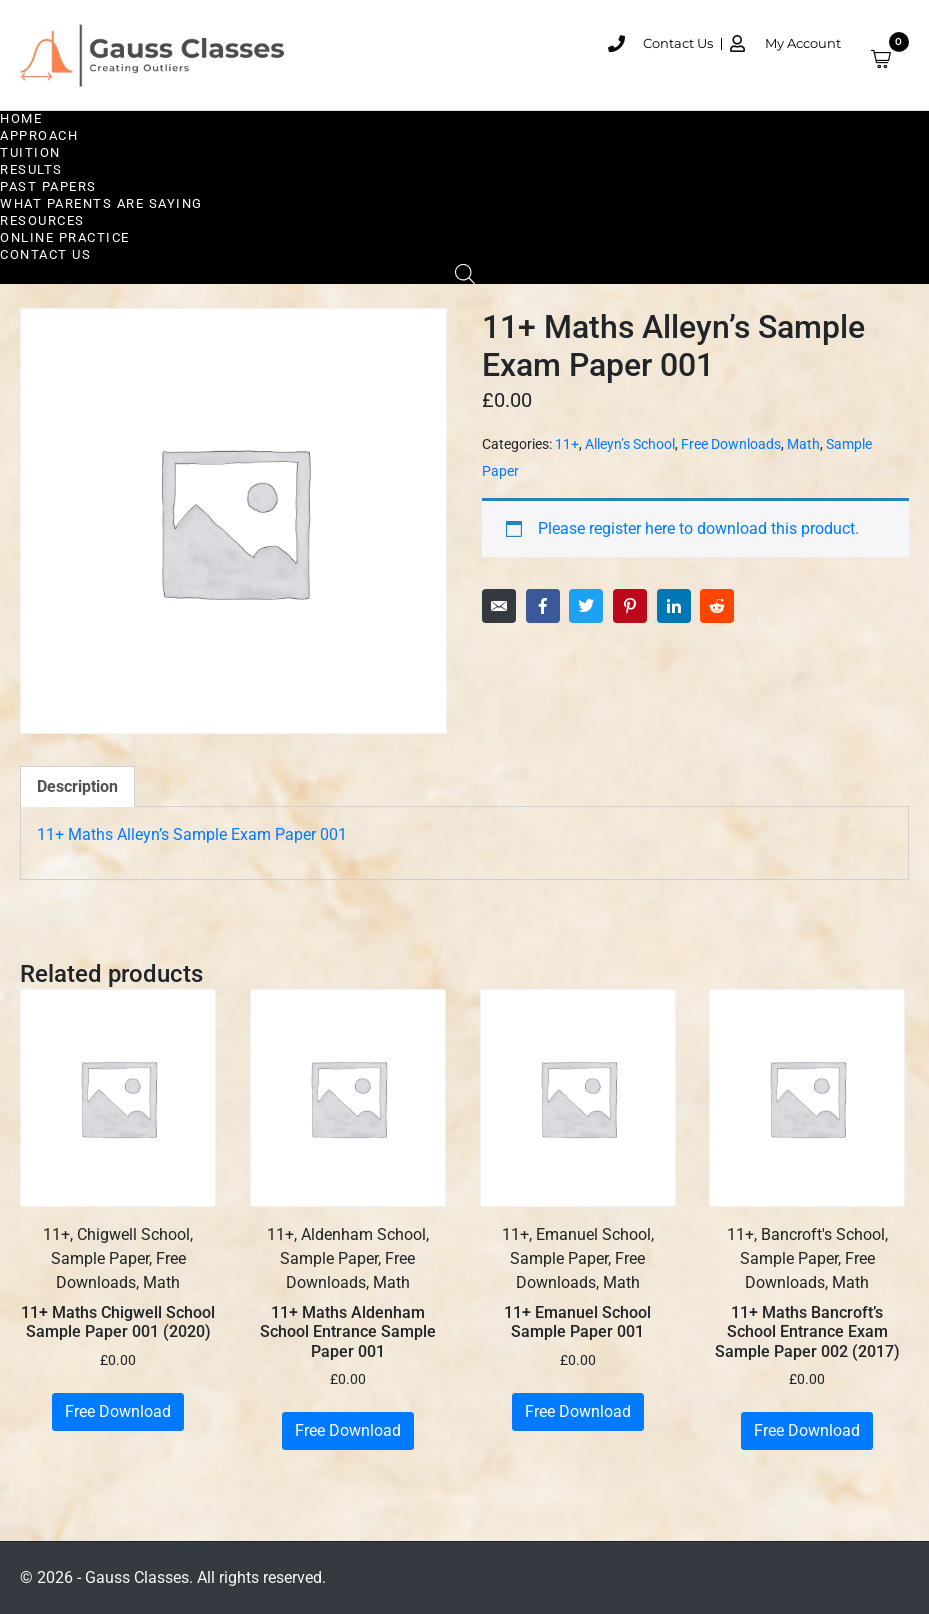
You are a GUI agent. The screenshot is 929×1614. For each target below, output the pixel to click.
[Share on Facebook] (543, 606)
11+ (567, 444)
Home (21, 118)
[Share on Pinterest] (630, 606)
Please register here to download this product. (698, 528)
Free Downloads (731, 444)
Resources (42, 220)
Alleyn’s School (630, 444)
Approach (39, 135)
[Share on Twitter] (586, 606)
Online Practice (65, 237)
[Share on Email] (499, 606)
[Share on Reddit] (717, 606)
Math (803, 444)
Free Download (118, 1411)
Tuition (30, 152)
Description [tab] (77, 786)
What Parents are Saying (101, 203)
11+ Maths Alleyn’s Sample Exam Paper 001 (192, 834)
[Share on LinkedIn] (674, 606)
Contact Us (45, 254)
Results (31, 169)
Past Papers (48, 186)
